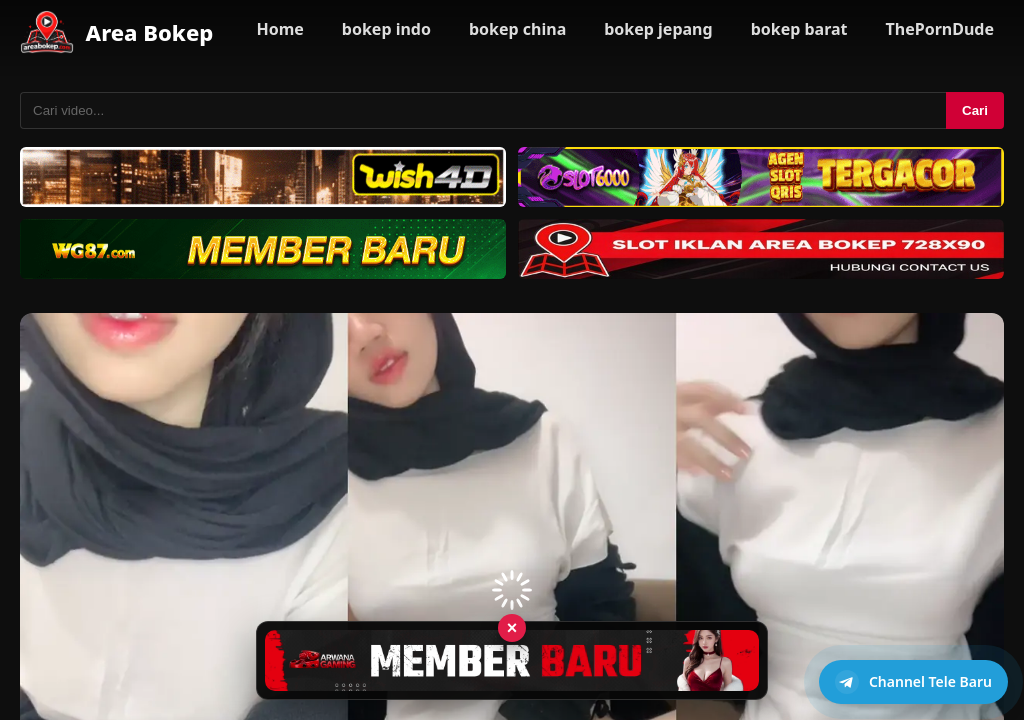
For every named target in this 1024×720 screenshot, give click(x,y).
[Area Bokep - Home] (47, 32)
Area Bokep (150, 32)
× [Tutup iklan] (512, 627)
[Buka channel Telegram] (913, 682)
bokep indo (386, 29)
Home (279, 29)
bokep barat (799, 29)
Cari (975, 110)
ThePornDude (940, 29)
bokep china (517, 29)
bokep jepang (658, 29)
